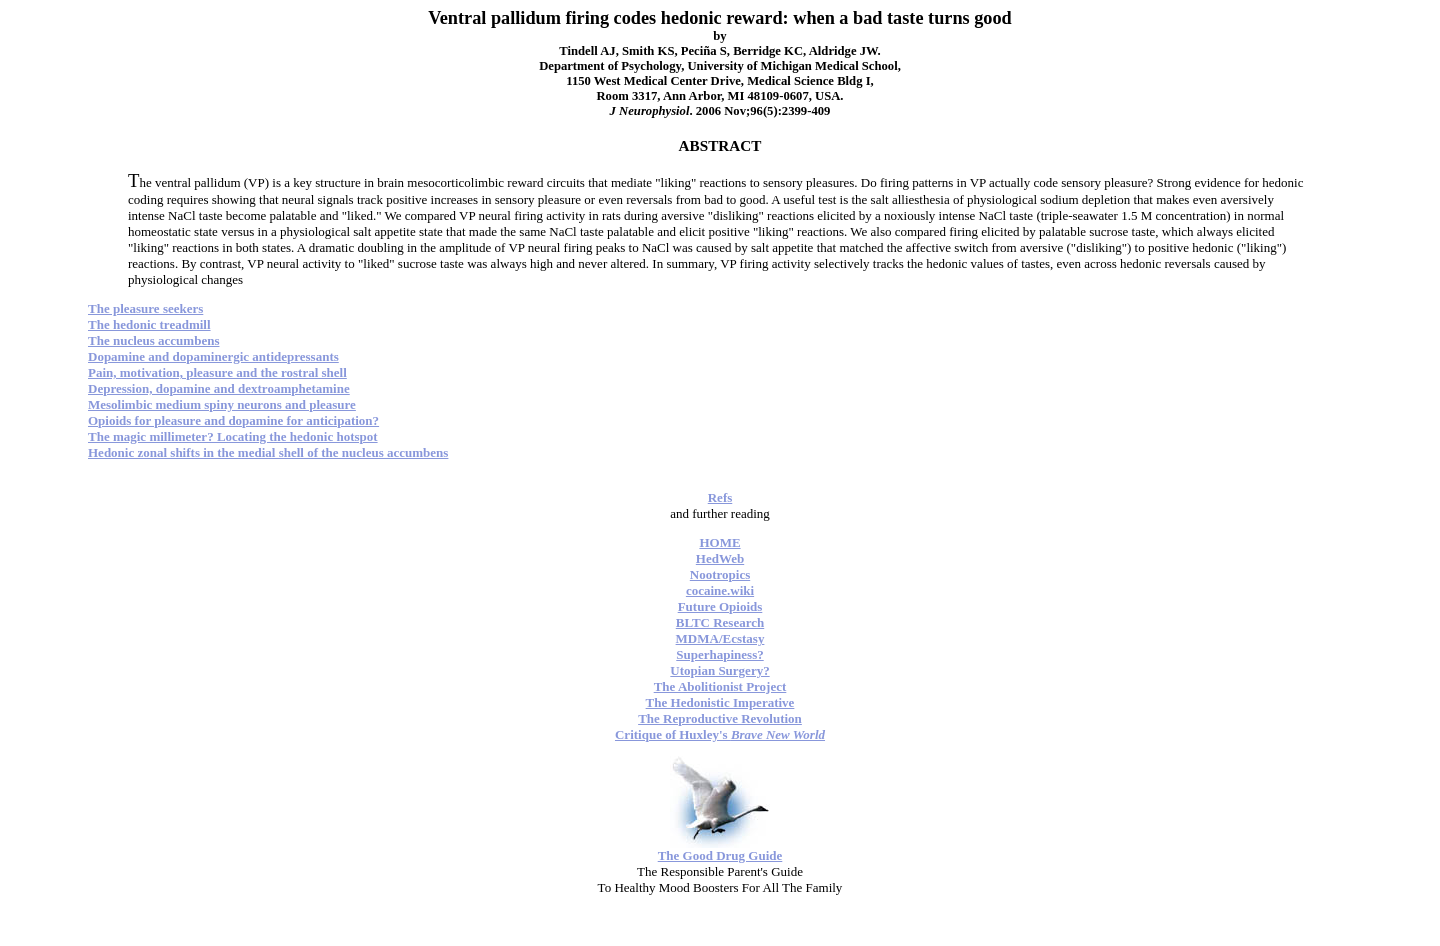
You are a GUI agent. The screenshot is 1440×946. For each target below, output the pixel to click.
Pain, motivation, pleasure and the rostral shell (217, 372)
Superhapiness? (719, 654)
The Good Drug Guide (720, 855)
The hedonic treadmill (149, 324)
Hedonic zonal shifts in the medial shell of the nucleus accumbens (268, 452)
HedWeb (720, 558)
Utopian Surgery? (719, 670)
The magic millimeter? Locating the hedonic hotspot (233, 436)
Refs (720, 497)
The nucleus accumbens (153, 340)
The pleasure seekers (145, 308)
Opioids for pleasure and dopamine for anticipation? (233, 420)
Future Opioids (720, 606)
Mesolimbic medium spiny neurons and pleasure (222, 404)
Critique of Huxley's (720, 734)
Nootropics (720, 574)
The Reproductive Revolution (720, 718)
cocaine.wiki (720, 590)
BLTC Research (720, 622)
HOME (719, 542)
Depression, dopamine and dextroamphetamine (219, 388)
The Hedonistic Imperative (720, 702)
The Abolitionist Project (720, 686)
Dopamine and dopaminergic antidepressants (213, 356)
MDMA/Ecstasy (720, 638)
